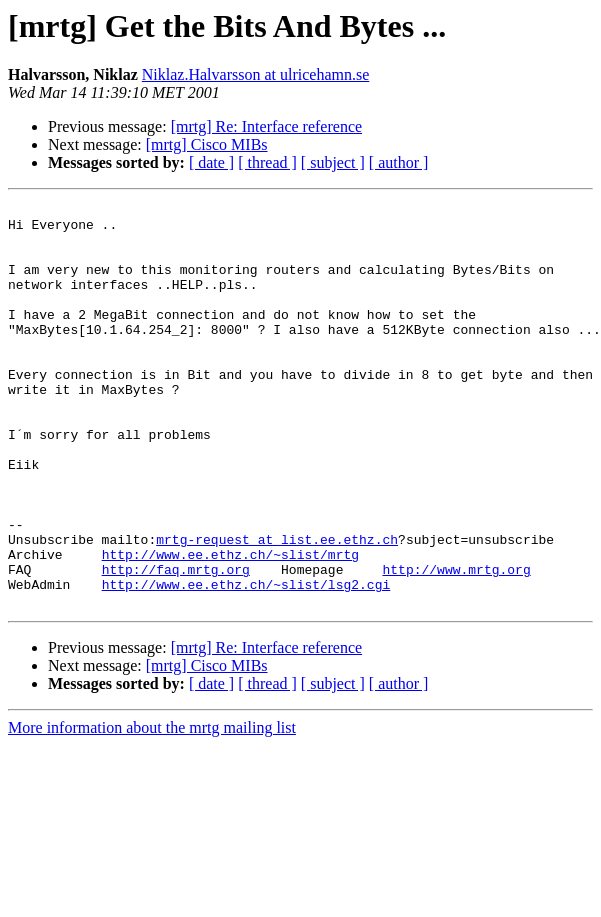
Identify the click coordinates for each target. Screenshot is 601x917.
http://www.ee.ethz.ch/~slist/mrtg (230, 626)
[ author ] (399, 162)
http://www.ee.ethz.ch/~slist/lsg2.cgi (246, 662)
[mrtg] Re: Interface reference (266, 126)
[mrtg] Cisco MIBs (207, 144)
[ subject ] (333, 162)
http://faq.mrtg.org (176, 644)
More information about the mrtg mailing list (152, 808)
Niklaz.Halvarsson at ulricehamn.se (255, 74)
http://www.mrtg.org (456, 644)
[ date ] (211, 162)
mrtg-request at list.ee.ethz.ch (277, 608)
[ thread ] (267, 162)
